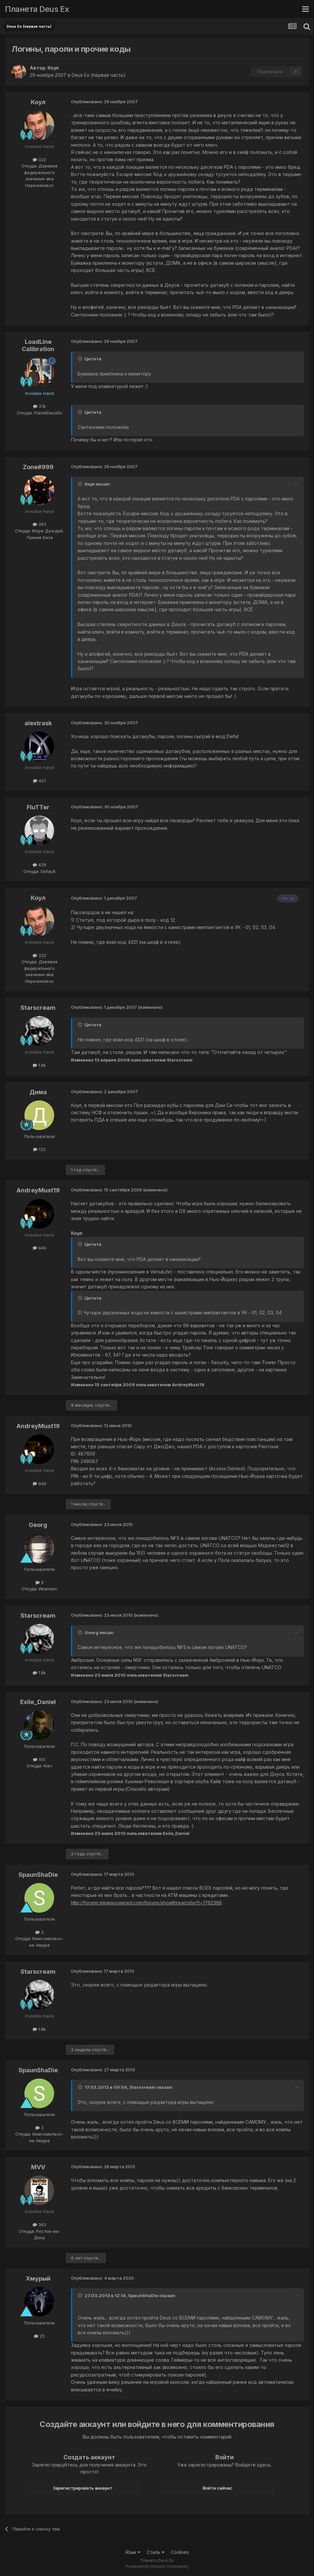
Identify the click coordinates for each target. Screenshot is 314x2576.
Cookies (180, 2552)
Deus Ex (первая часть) (98, 75)
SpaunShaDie (38, 1874)
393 (39, 524)
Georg (38, 1524)
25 (39, 2336)
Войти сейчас (217, 2488)
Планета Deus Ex (37, 9)
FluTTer (38, 807)
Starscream (37, 1007)
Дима (38, 1092)
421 (39, 780)
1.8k (39, 1065)
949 (39, 1247)
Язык (132, 2552)
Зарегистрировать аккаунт (82, 2488)
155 (39, 1759)
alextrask (38, 723)
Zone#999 (38, 467)
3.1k (39, 406)
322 (39, 159)
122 (39, 1149)
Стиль (155, 2552)
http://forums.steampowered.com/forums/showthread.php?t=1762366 (146, 1902)
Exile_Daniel (38, 1701)
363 (39, 2224)
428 (39, 864)
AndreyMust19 (38, 1190)
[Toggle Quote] (81, 358)
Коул (53, 68)
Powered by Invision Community (157, 2566)
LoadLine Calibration (38, 345)
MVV (38, 2167)
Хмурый (38, 2278)
